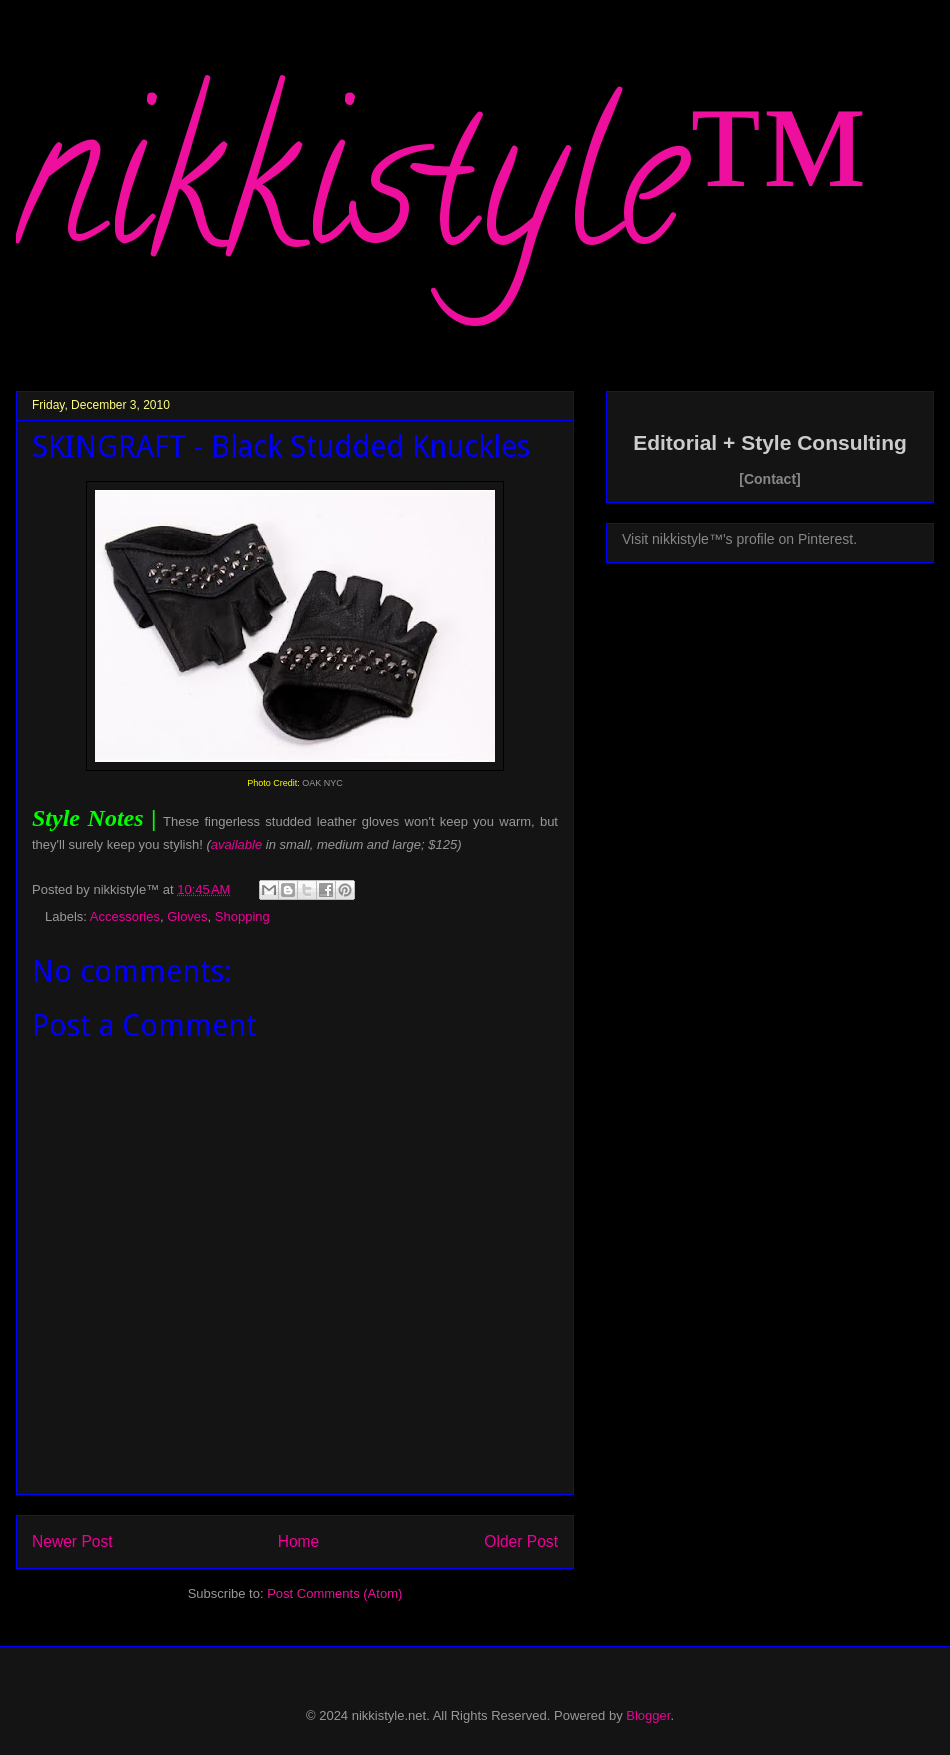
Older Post (521, 1541)
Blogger (648, 1715)
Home (299, 1541)
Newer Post (72, 1541)
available (236, 844)
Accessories (125, 916)
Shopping (242, 916)
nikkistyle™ (443, 201)
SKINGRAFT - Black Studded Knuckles (281, 446)
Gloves (187, 916)
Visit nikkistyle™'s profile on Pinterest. (739, 539)
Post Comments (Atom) (334, 1593)
